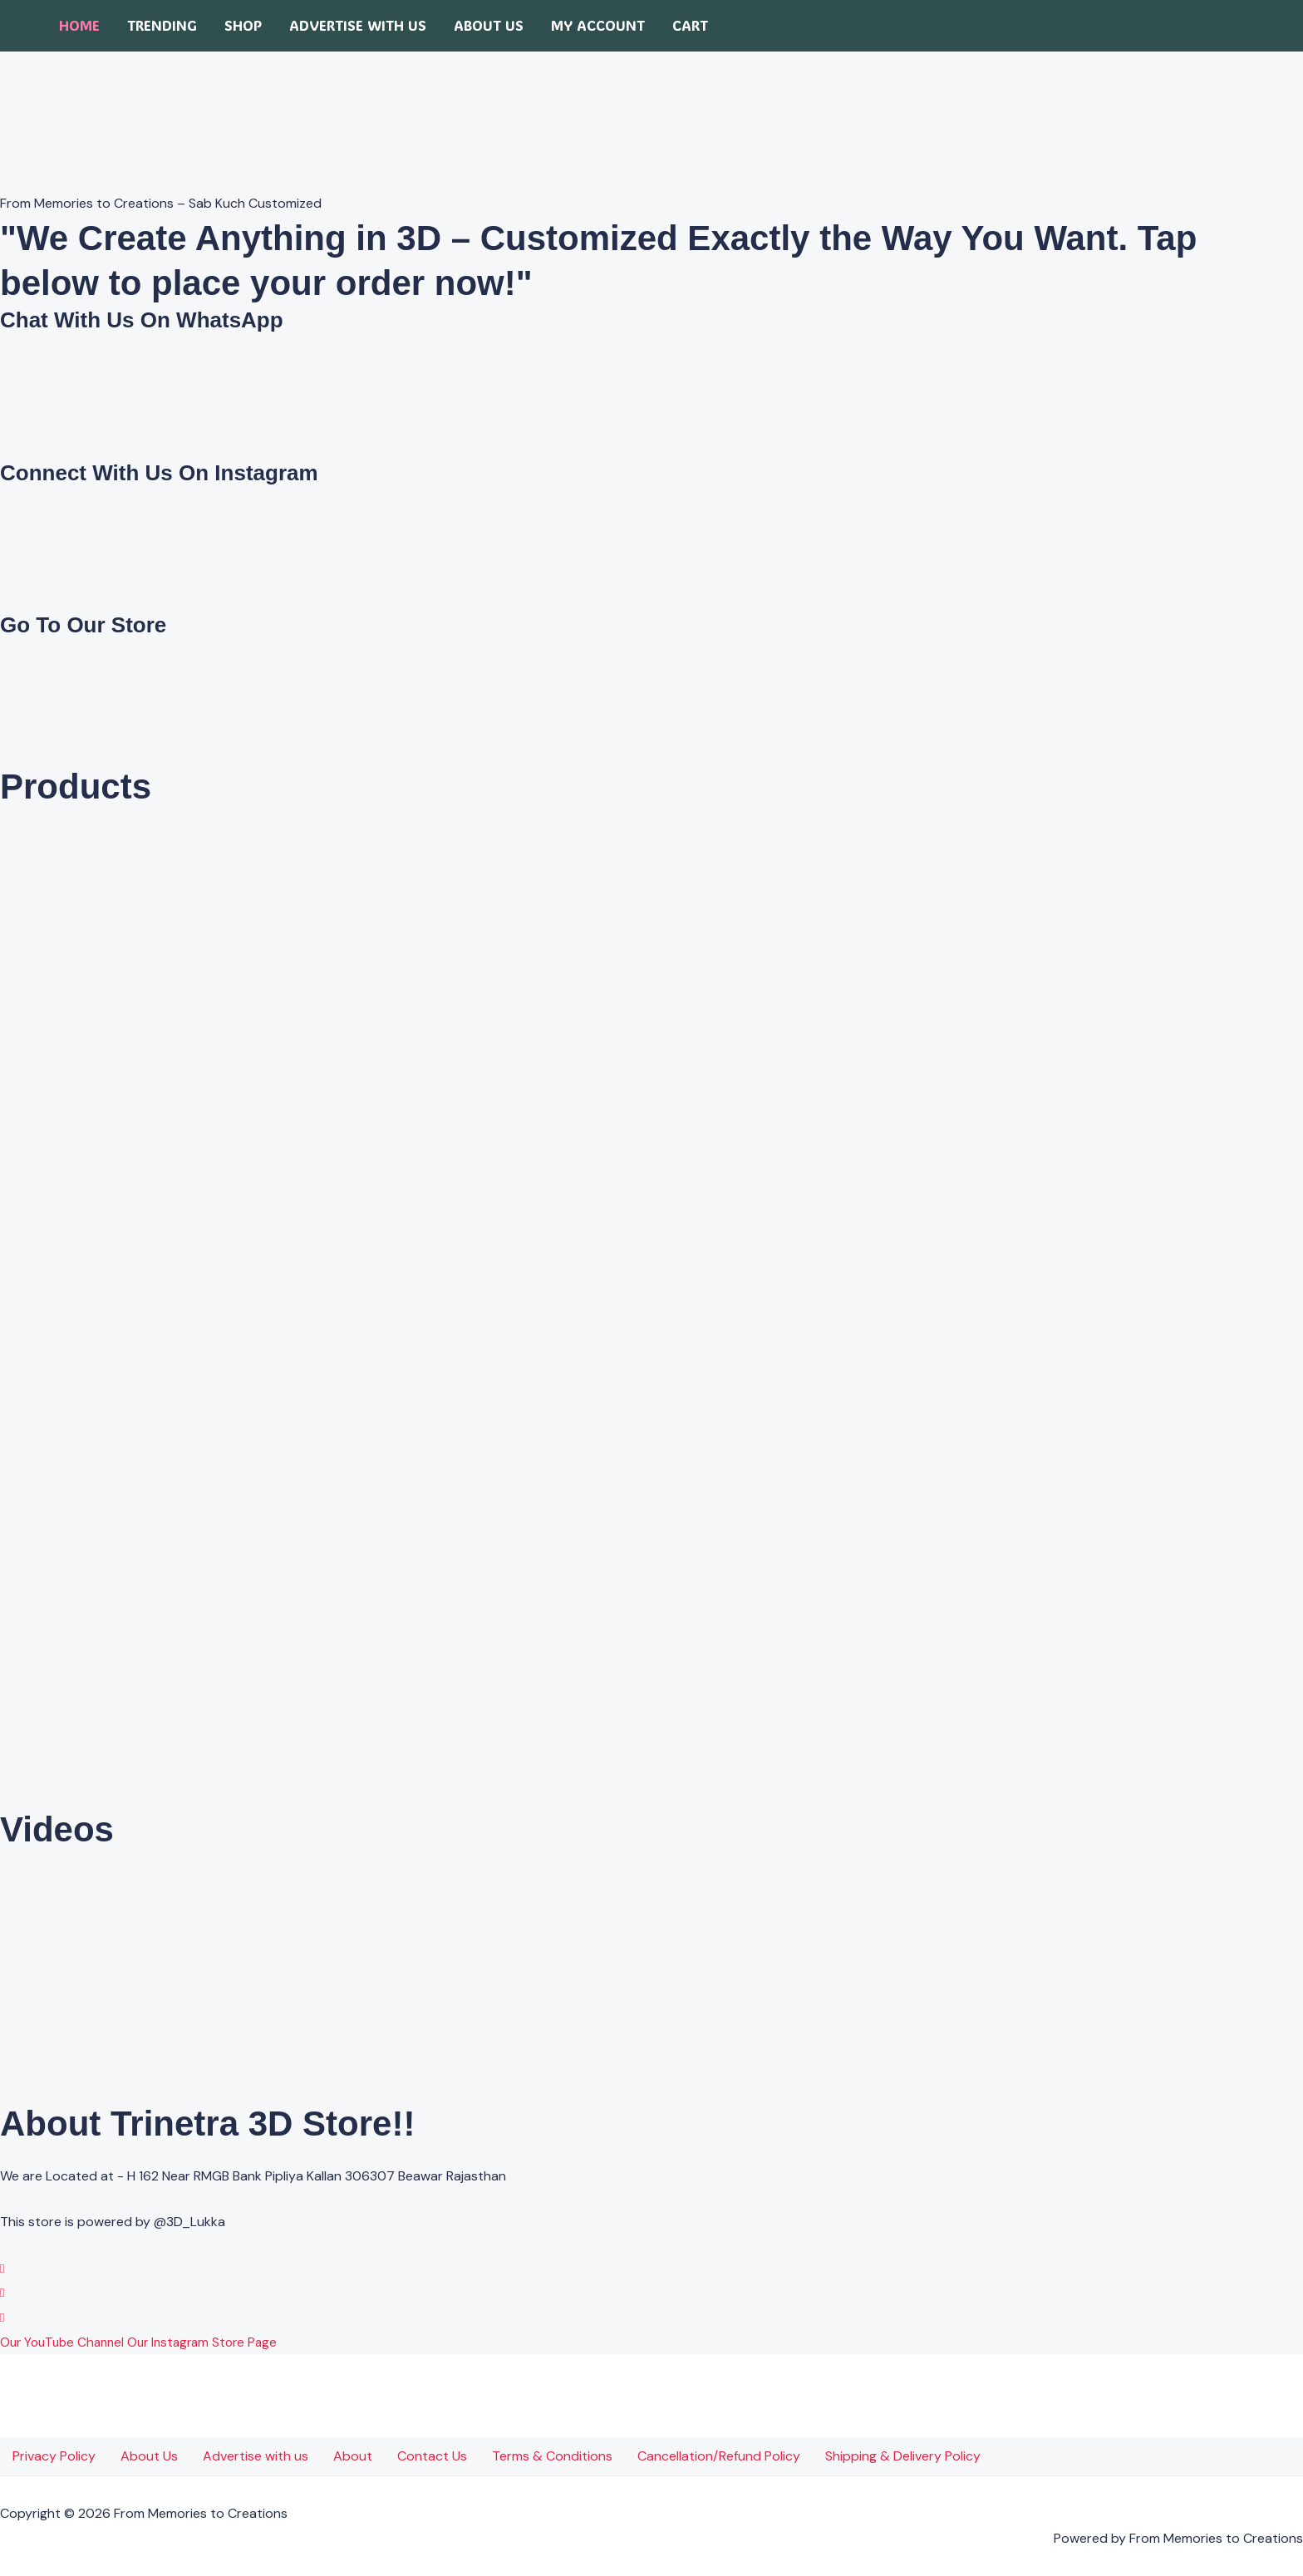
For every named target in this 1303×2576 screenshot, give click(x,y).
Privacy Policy (54, 2456)
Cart (690, 25)
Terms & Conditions (552, 2456)
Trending (162, 25)
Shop (243, 25)
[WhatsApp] (2, 2268)
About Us (489, 25)
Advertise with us (357, 25)
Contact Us (432, 2456)
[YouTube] (2, 2317)
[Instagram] (2, 2292)
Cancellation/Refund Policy (718, 2456)
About (352, 2456)
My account (598, 25)
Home (79, 25)
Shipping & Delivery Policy (903, 2456)
